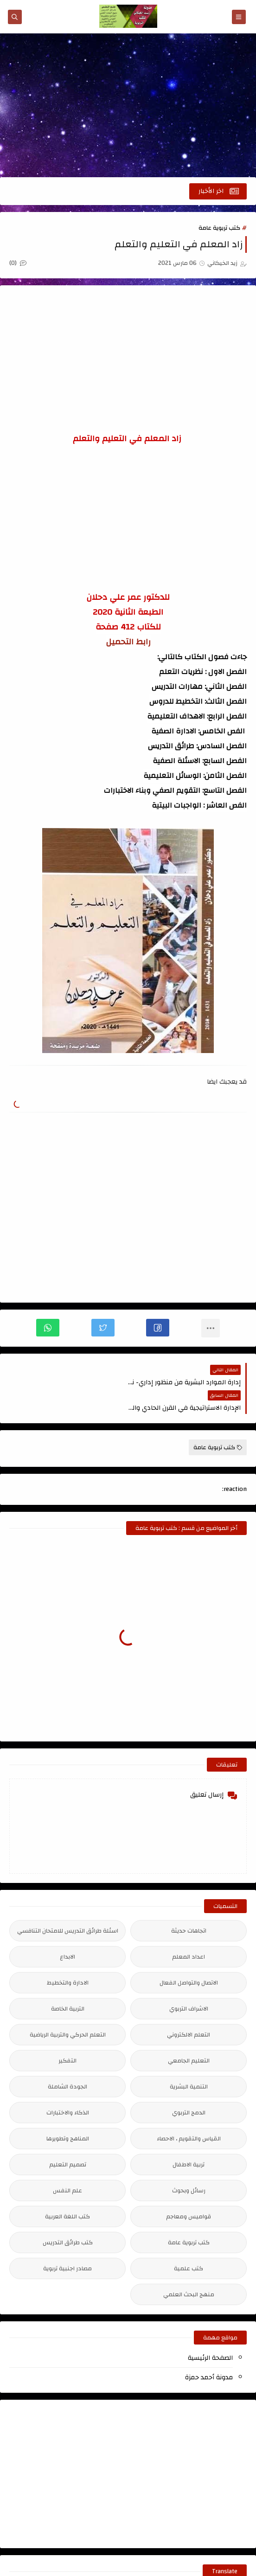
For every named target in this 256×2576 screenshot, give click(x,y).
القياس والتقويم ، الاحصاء (189, 2113)
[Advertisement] (128, 105)
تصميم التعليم (67, 2139)
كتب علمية (188, 2242)
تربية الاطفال (189, 2139)
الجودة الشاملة (67, 2061)
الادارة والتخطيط (68, 1957)
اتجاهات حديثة (188, 1905)
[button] (157, 1327)
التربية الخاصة (67, 1983)
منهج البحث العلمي (188, 2268)
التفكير (67, 2035)
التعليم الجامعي (189, 2035)
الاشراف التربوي (188, 1983)
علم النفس (67, 2165)
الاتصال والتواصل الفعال (189, 1957)
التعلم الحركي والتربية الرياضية (68, 2009)
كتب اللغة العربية (67, 2191)
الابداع (67, 1931)
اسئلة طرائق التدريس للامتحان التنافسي (67, 1905)
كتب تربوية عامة (219, 227)
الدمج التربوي (188, 2087)
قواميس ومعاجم (188, 2191)
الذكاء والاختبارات (67, 2087)
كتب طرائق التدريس (68, 2217)
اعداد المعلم (188, 1931)
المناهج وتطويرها (67, 2113)
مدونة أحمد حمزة (209, 2352)
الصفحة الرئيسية (210, 2332)
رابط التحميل (128, 641)
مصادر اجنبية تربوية (67, 2242)
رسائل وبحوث (188, 2165)
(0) (17, 263)
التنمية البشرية (189, 2061)
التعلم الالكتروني (188, 2009)
